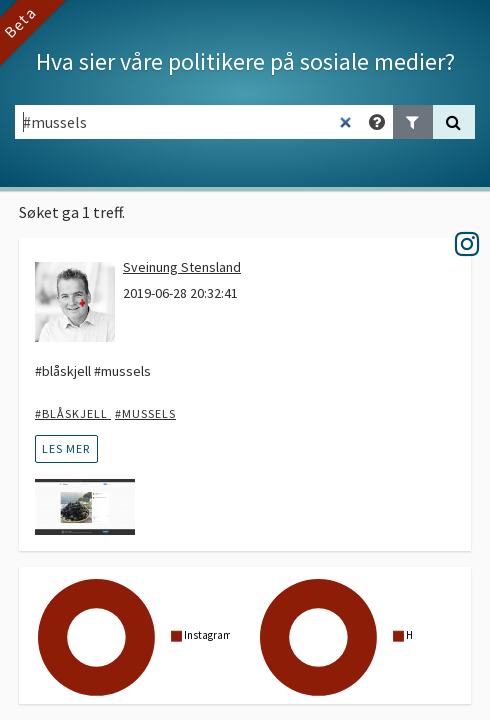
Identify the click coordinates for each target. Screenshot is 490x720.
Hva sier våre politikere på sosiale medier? (245, 61)
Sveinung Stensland (182, 267)
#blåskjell (73, 413)
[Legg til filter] (413, 122)
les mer (66, 448)
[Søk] (454, 122)
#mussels (145, 413)
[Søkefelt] (188, 122)
